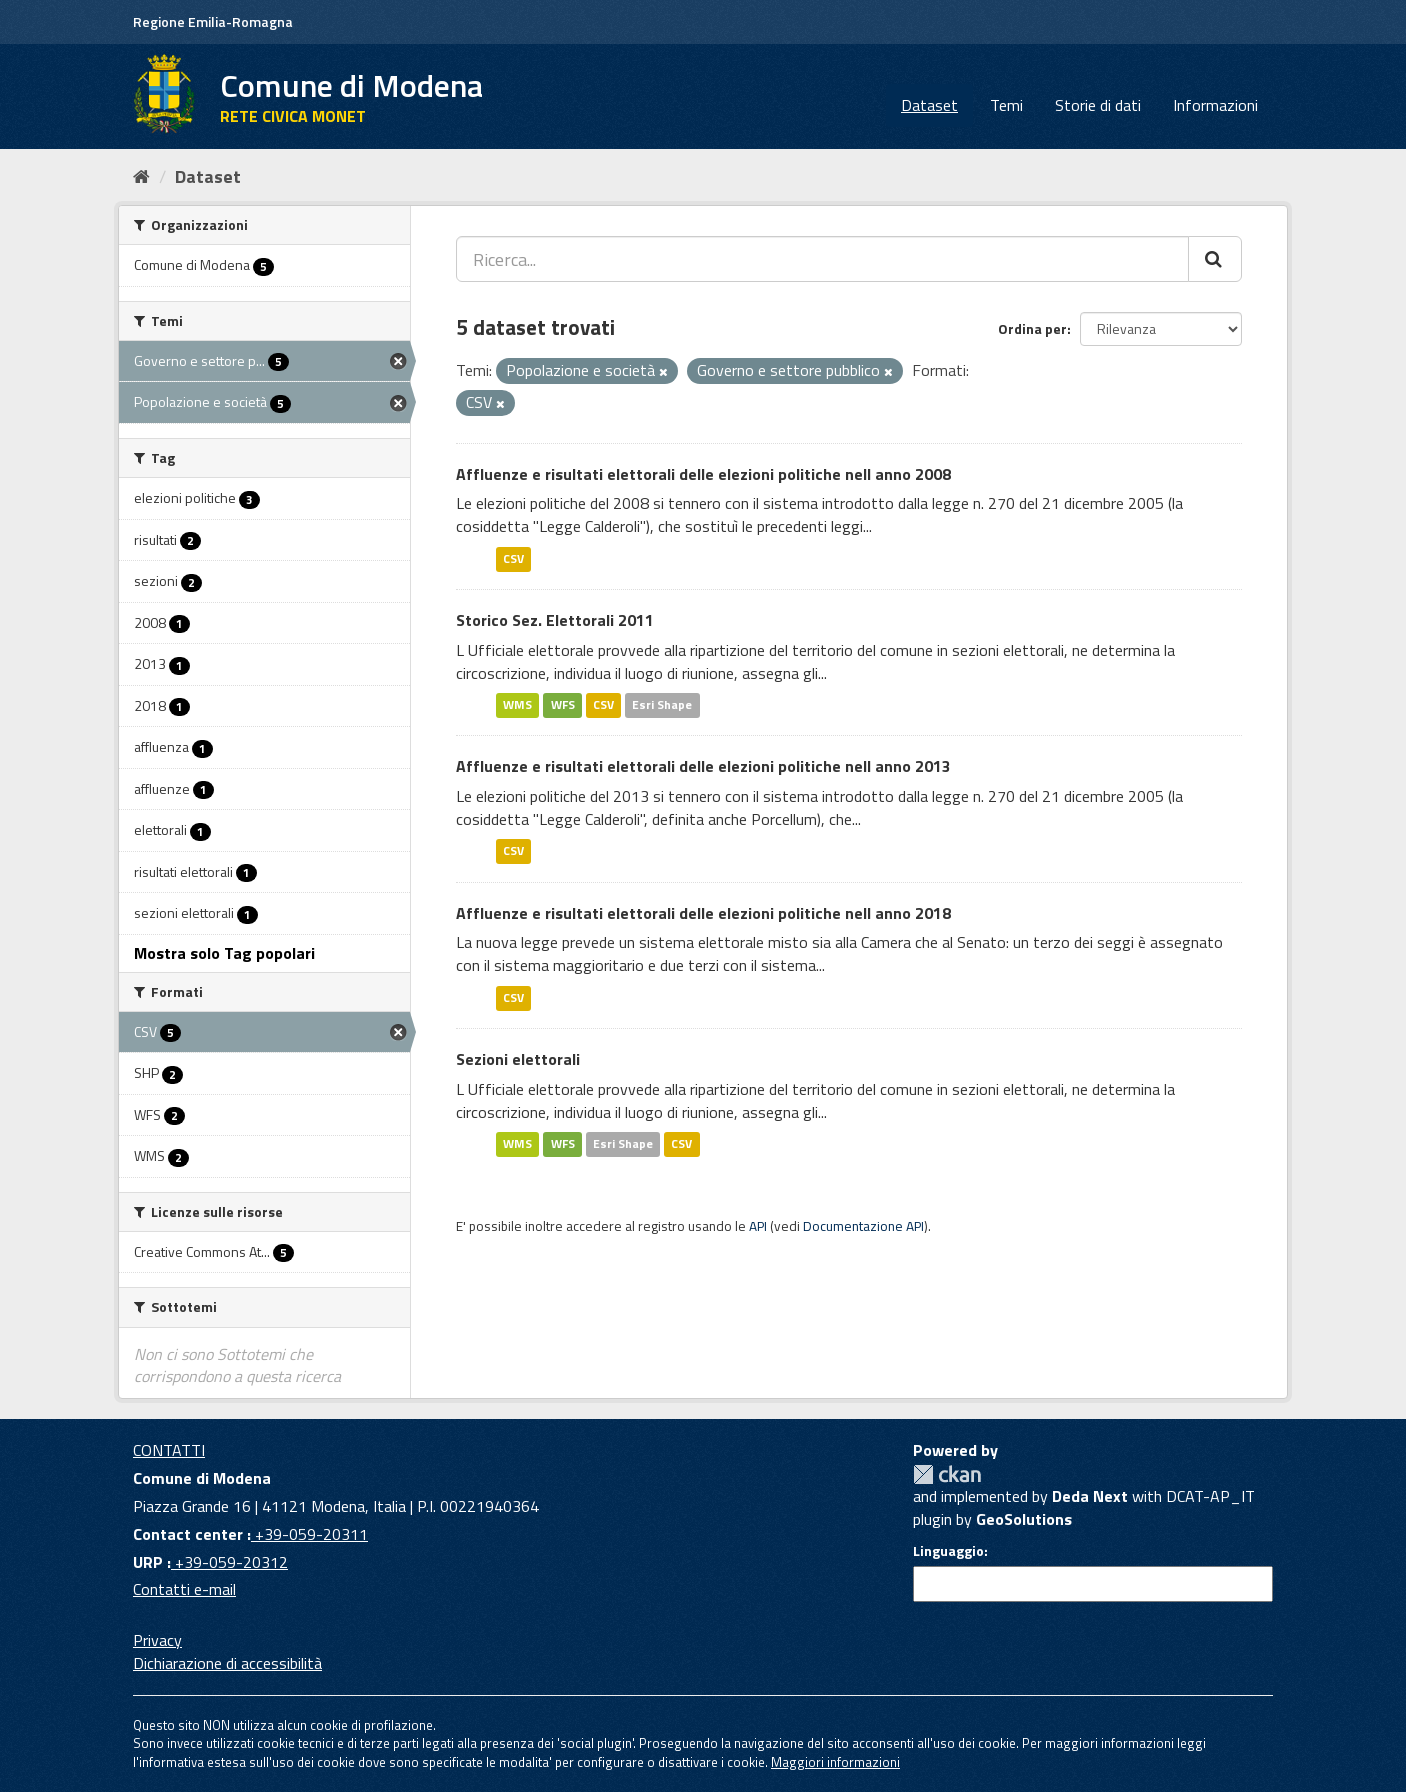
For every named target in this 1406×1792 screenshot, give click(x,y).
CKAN (947, 1474)
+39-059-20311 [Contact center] (309, 1534)
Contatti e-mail (184, 1589)
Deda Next (1090, 1496)
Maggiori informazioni (835, 1762)
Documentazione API (863, 1226)
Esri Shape (662, 704)
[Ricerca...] (822, 259)
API (758, 1226)
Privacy (157, 1640)
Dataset (929, 105)
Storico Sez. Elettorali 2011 (555, 620)
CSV (513, 558)
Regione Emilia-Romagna (213, 21)
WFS (563, 704)
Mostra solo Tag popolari (224, 953)
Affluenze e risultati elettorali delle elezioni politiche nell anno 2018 (703, 913)
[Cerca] (1215, 259)
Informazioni (1215, 105)
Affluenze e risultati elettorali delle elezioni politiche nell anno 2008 (703, 474)
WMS (517, 704)
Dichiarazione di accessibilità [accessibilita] (227, 1663)
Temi (1006, 105)
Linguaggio (948, 1551)
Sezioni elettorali (518, 1059)
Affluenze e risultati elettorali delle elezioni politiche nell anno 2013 (703, 766)
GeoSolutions (1024, 1519)
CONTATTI (169, 1450)
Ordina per (1032, 328)
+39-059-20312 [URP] (229, 1562)
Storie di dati (1098, 105)
